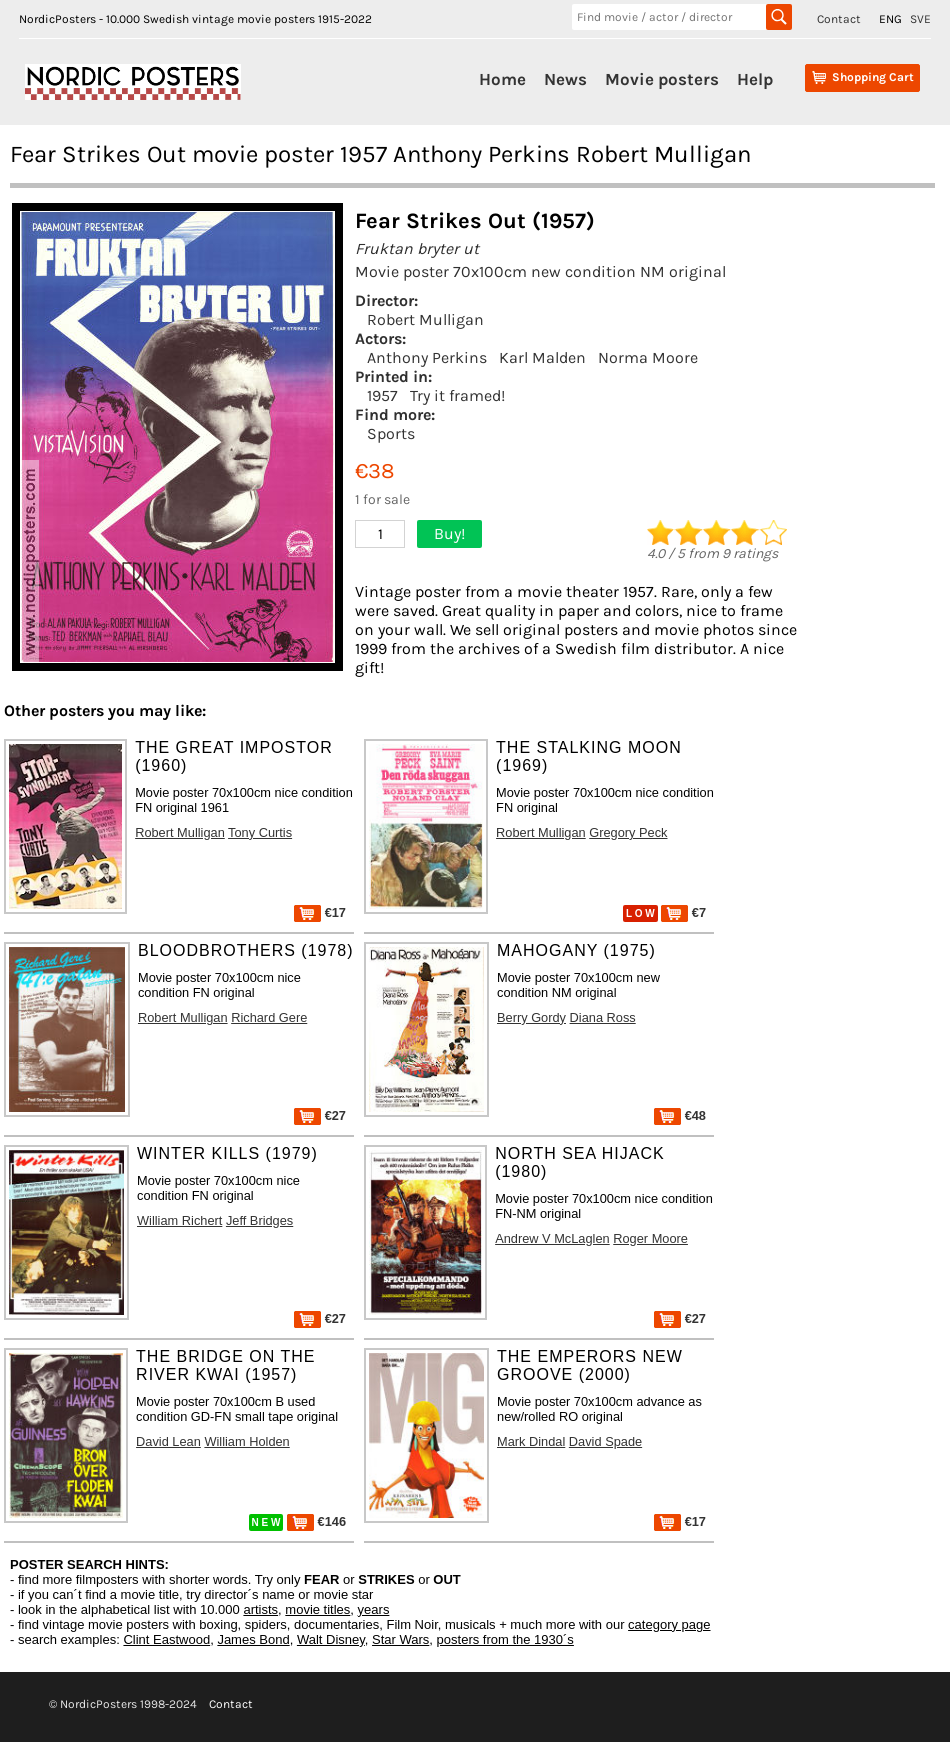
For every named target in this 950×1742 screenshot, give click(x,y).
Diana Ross (603, 1017)
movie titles (317, 1609)
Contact (839, 19)
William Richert (179, 1220)
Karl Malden (542, 357)
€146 (316, 1521)
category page (669, 1624)
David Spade (605, 1441)
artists (260, 1609)
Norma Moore (648, 357)
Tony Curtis (260, 832)
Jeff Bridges (259, 1220)
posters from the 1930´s (505, 1639)
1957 (382, 395)
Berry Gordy (531, 1017)
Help (755, 79)
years (374, 1609)
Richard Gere (269, 1017)
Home (502, 79)
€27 (320, 1115)
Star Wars (400, 1639)
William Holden (246, 1441)
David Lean (168, 1441)
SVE (920, 19)
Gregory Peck (628, 832)
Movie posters (662, 79)
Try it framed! (457, 395)
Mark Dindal (531, 1441)
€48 (680, 1115)
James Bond (253, 1639)
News (565, 79)
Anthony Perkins (427, 357)
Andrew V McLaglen (552, 1238)
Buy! (449, 533)
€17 (320, 912)
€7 (683, 912)
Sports (391, 433)
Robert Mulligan (425, 319)
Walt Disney (331, 1639)
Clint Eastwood (166, 1639)
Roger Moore (650, 1238)
